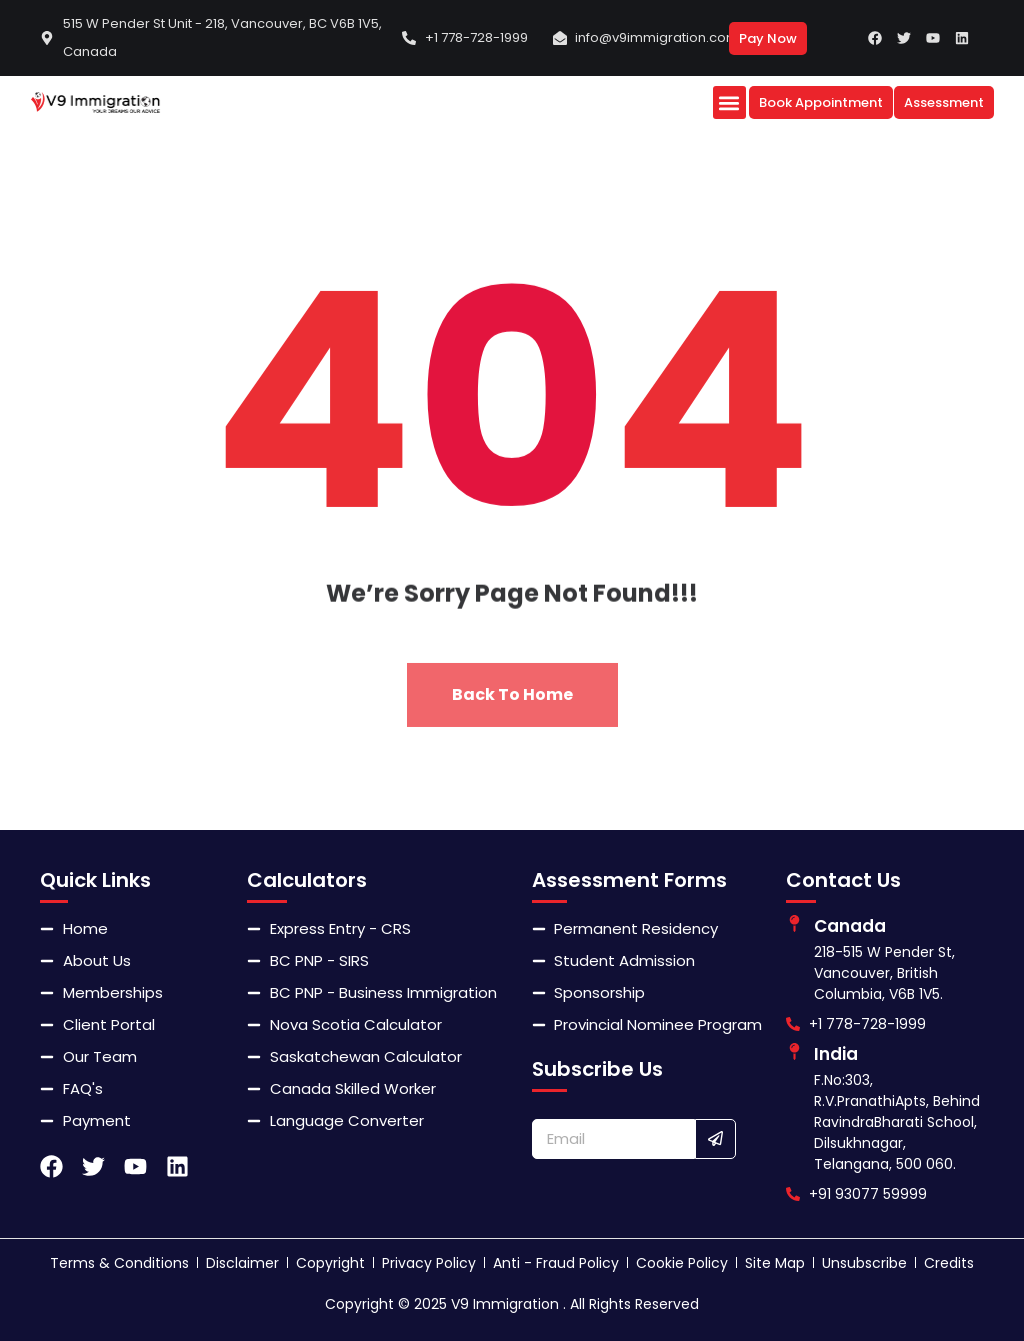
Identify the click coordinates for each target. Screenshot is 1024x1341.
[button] (729, 102)
